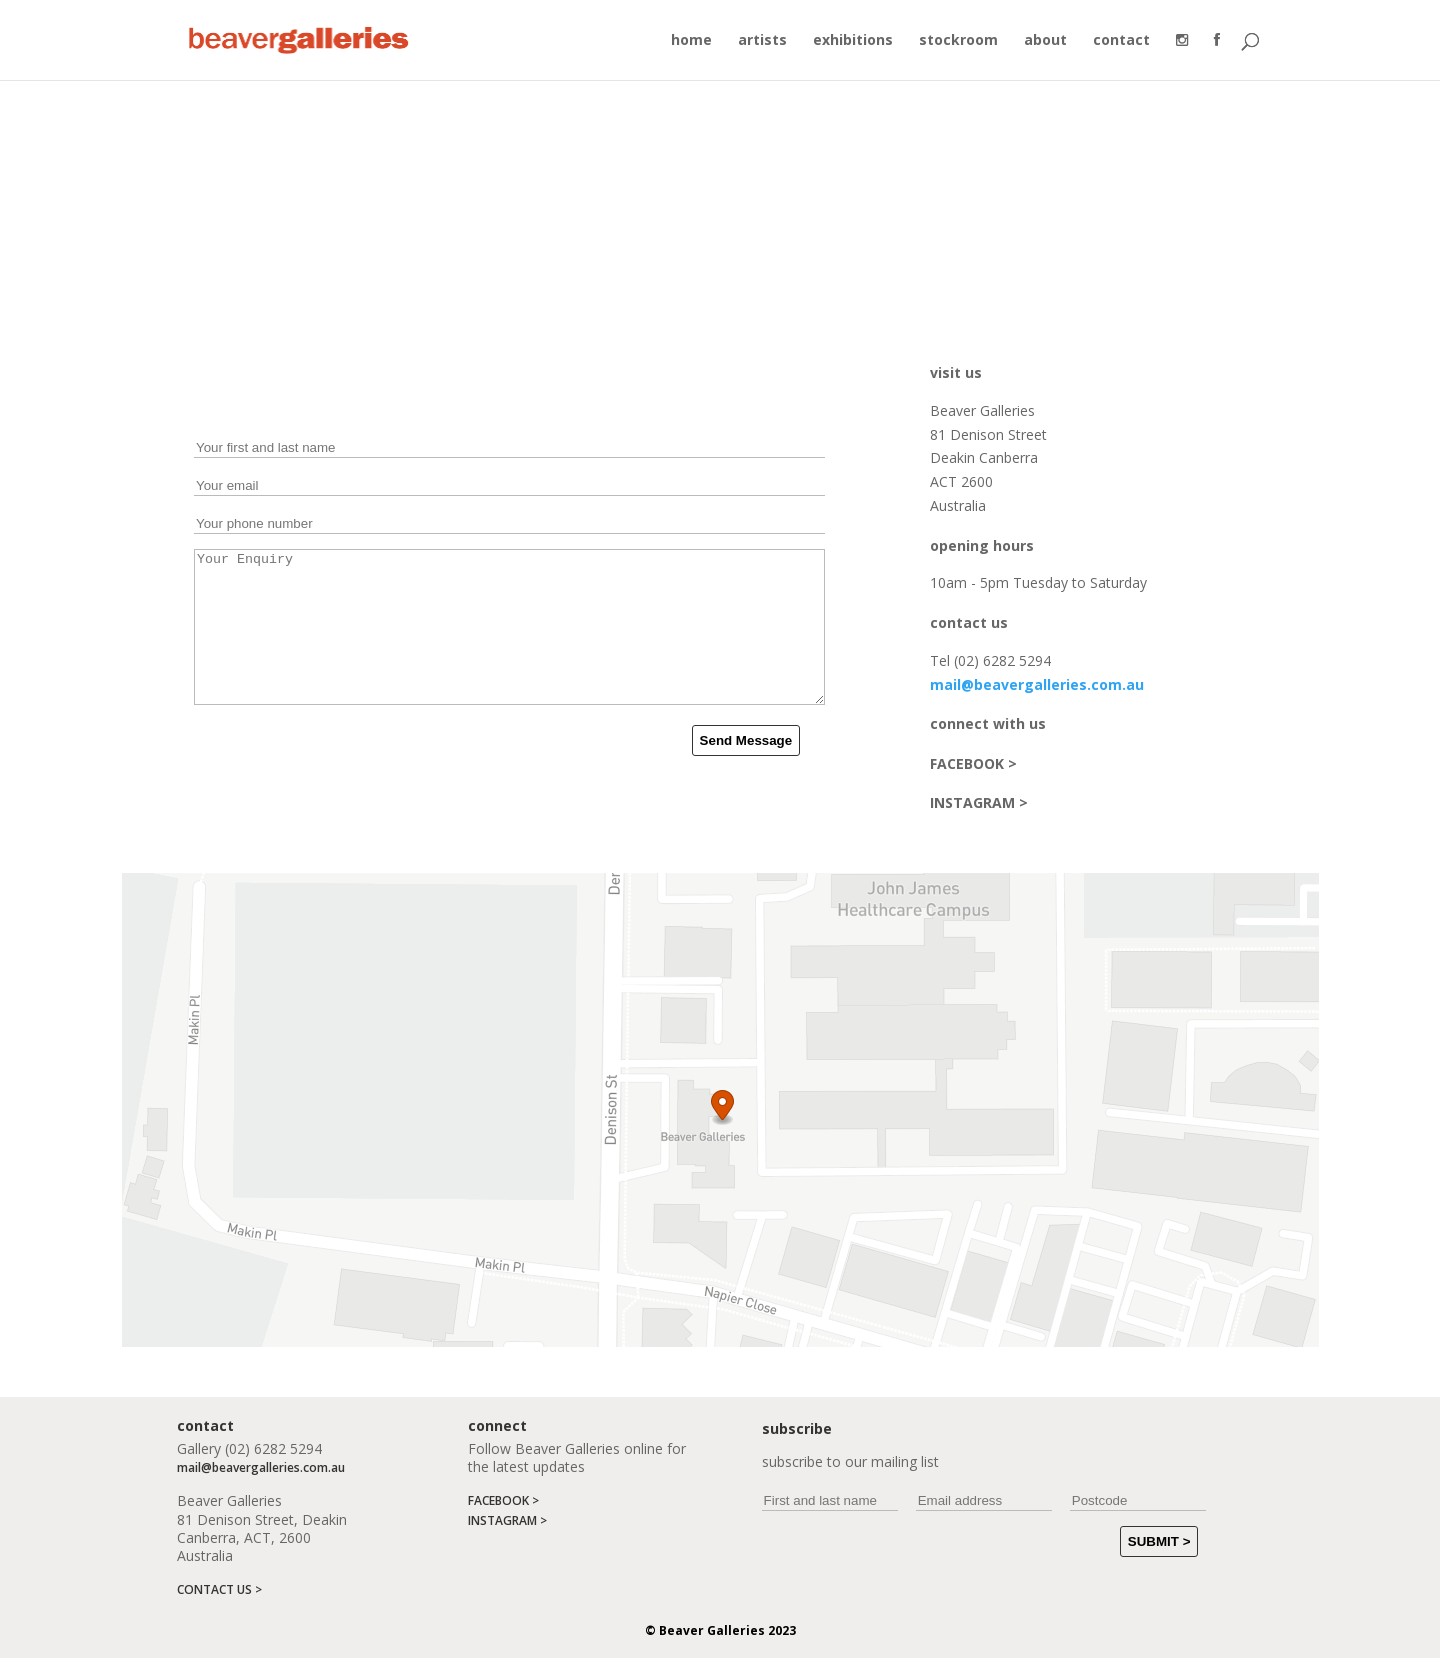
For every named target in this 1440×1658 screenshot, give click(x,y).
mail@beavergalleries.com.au (1037, 684)
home (691, 41)
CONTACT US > (219, 1589)
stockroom (958, 41)
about (1045, 41)
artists (762, 41)
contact (1121, 41)
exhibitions (853, 41)
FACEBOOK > (973, 763)
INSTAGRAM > (979, 802)
